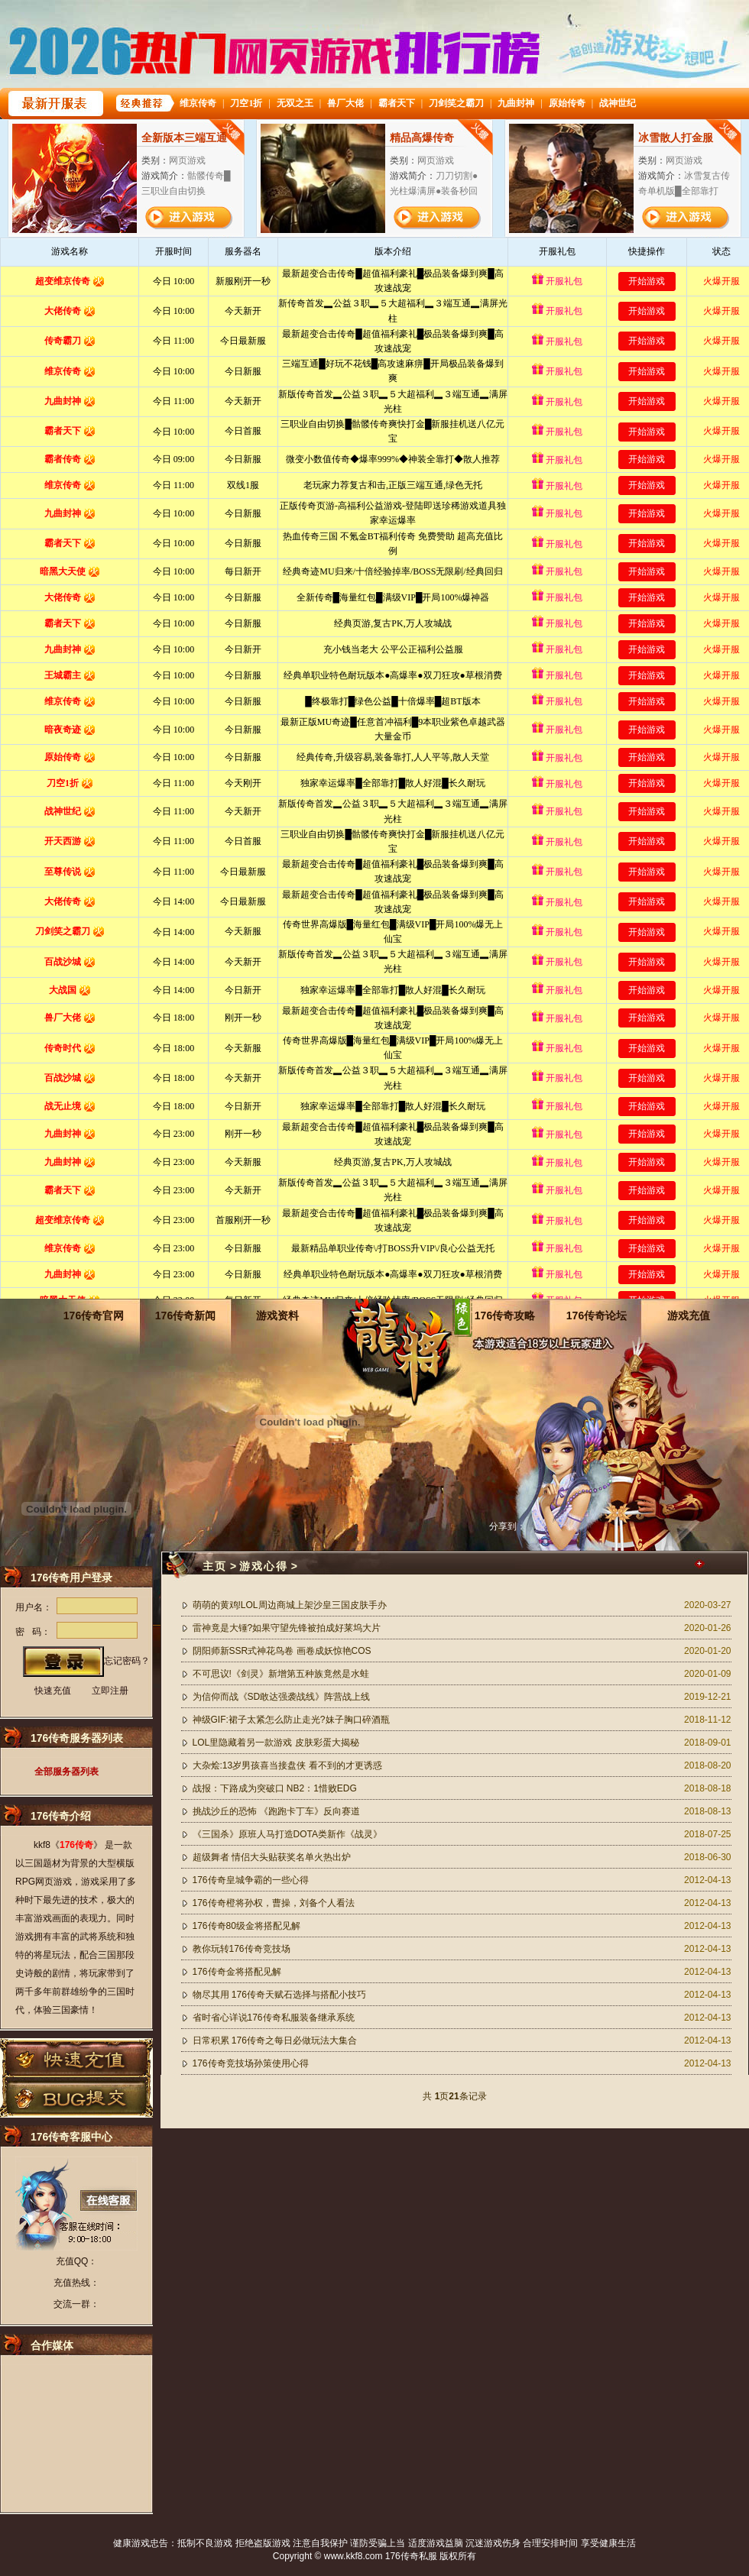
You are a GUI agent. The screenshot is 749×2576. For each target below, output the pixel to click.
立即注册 (110, 1690)
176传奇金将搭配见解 (237, 1971)
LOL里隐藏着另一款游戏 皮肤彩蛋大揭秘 (276, 1742)
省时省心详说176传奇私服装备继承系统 (274, 2017)
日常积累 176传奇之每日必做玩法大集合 (275, 2040)
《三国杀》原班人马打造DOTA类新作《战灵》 (287, 1834)
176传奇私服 (411, 2556)
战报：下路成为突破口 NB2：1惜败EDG (275, 1788)
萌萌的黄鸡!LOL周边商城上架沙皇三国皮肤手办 (290, 1605)
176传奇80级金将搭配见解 (246, 1926)
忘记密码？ (127, 1660)
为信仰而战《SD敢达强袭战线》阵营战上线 (282, 1696)
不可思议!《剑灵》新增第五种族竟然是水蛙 (281, 1673)
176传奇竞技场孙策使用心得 (251, 2063)
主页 (215, 1566)
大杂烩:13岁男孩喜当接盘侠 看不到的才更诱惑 (287, 1765)
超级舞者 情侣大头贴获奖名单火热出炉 (272, 1857)
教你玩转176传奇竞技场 (241, 1948)
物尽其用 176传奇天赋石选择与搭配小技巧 (279, 1994)
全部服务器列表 (66, 1771)
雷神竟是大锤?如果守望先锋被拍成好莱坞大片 (287, 1628)
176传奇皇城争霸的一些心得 (251, 1880)
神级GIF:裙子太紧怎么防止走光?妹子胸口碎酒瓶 (291, 1719)
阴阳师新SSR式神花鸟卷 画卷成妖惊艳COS (282, 1651)
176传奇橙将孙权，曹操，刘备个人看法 (274, 1903)
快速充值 (52, 1690)
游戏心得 (263, 1566)
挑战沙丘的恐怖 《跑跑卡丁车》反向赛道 (276, 1811)
